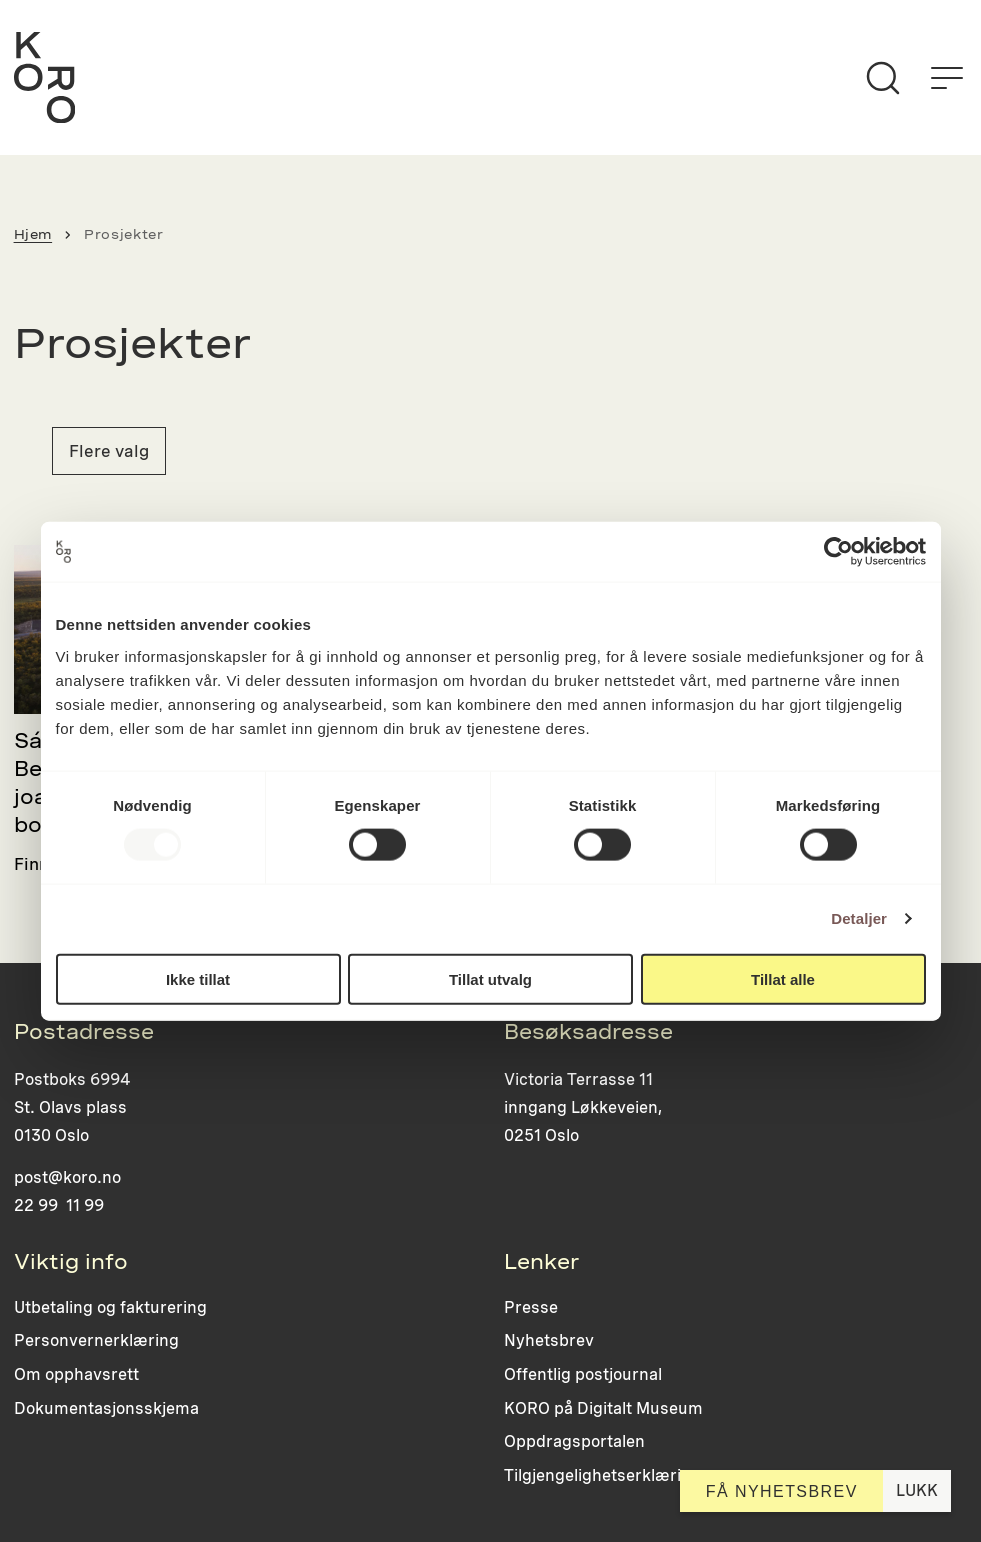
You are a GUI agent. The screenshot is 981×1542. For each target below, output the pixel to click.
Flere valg (109, 451)
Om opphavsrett (76, 1374)
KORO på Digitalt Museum (603, 1408)
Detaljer (859, 918)
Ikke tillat (198, 978)
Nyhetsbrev (549, 1340)
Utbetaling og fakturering (110, 1307)
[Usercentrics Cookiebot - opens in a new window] (838, 552)
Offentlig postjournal (583, 1374)
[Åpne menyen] (947, 78)
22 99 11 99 (59, 1205)
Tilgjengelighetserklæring (602, 1475)
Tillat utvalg (490, 978)
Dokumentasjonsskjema (106, 1408)
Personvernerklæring (96, 1340)
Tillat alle (783, 978)
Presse (531, 1307)
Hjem (33, 234)
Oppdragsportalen (574, 1441)
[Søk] (883, 78)
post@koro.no (67, 1177)
